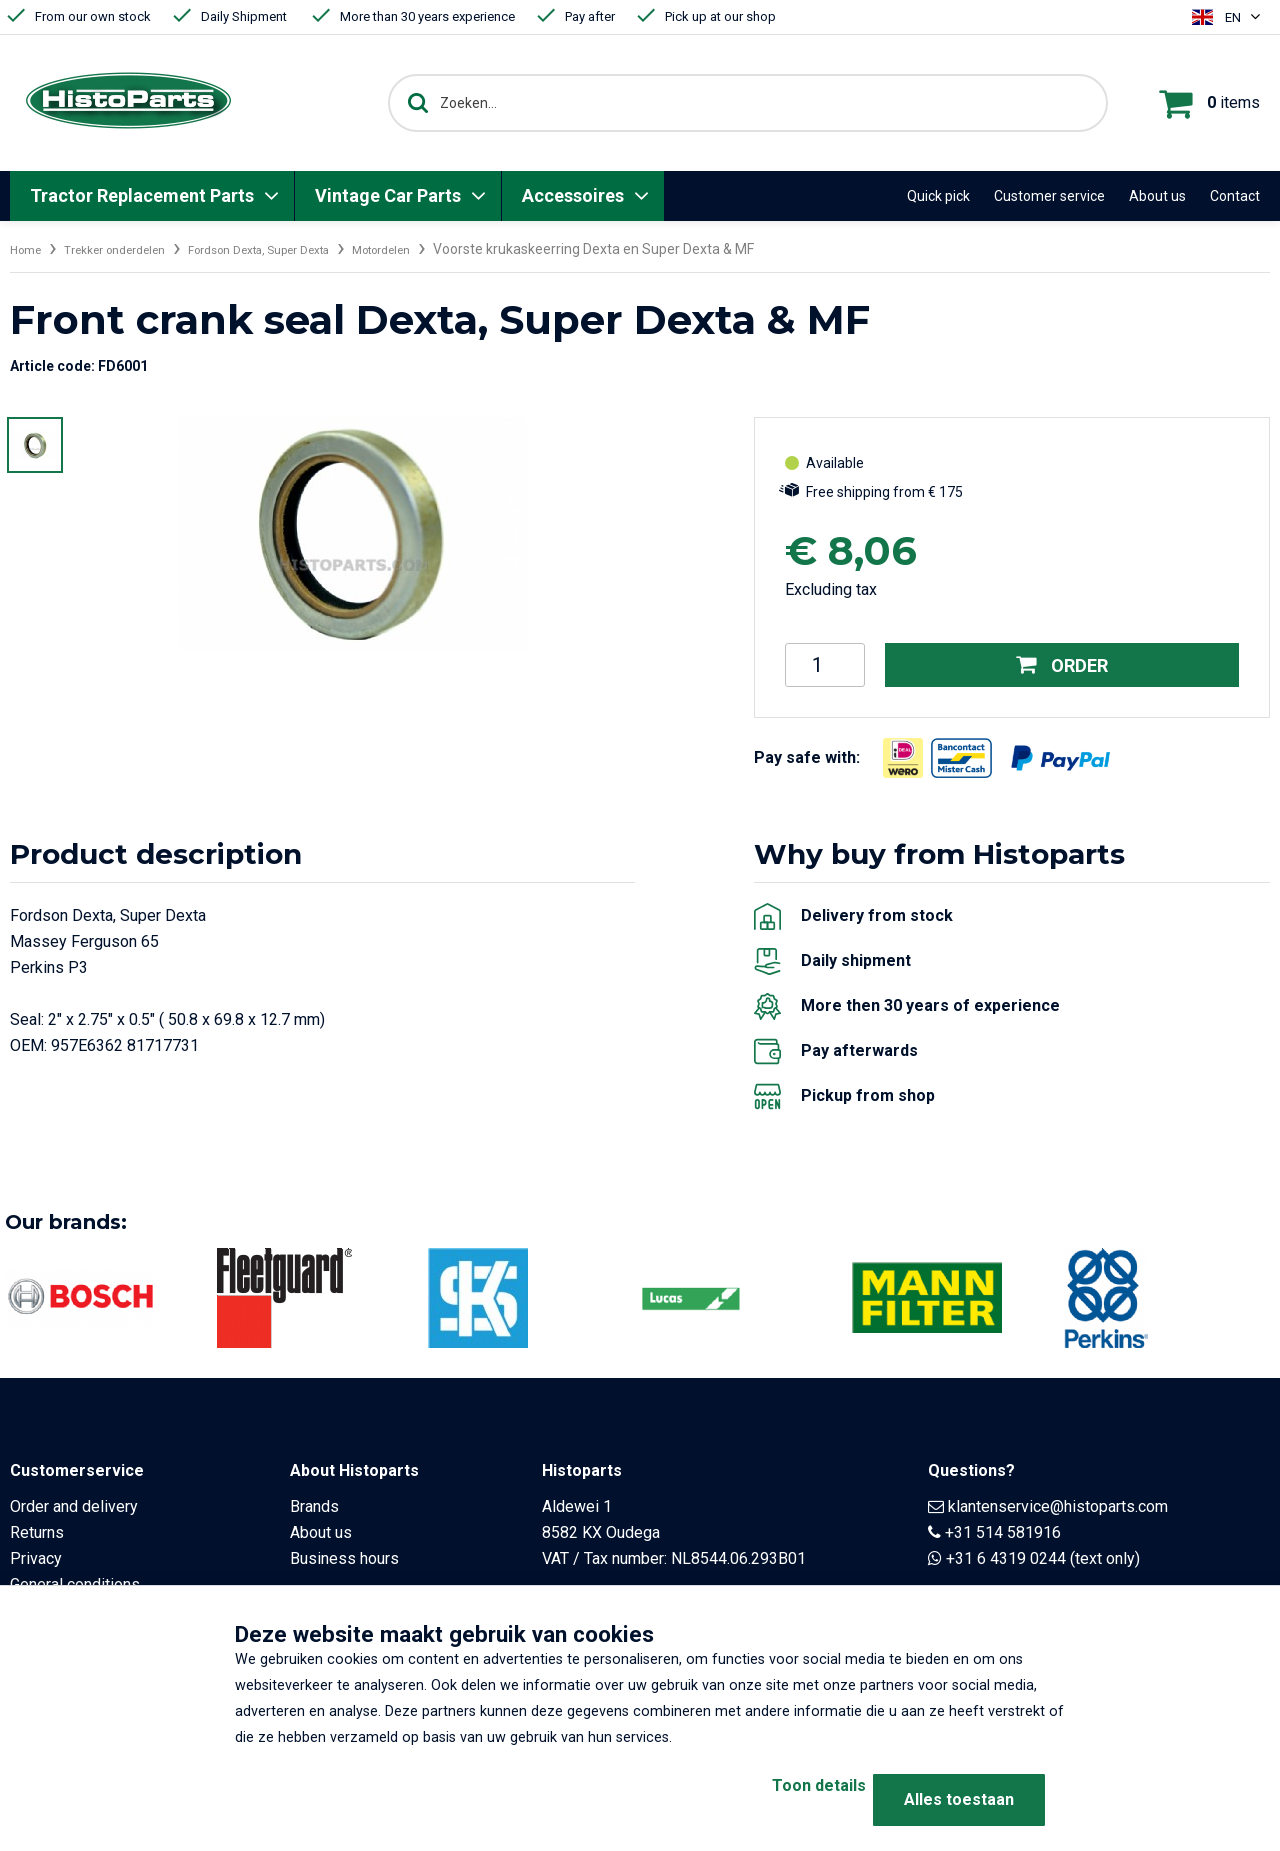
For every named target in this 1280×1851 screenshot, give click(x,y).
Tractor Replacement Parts (142, 195)
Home (29, 249)
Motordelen (451, 249)
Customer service (1049, 196)
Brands (314, 1506)
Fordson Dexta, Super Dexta (304, 249)
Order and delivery (74, 1506)
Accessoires (573, 195)
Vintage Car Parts (388, 195)
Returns (37, 1532)
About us (1157, 196)
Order (1062, 665)
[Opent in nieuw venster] (903, 758)
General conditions (75, 1584)
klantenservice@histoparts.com (1058, 1506)
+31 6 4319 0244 (1006, 1558)
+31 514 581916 (1003, 1532)
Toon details (780, 1799)
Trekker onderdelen (132, 249)
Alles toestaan (959, 1799)
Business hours (344, 1558)
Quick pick (938, 196)
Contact (1235, 196)
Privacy (36, 1558)
